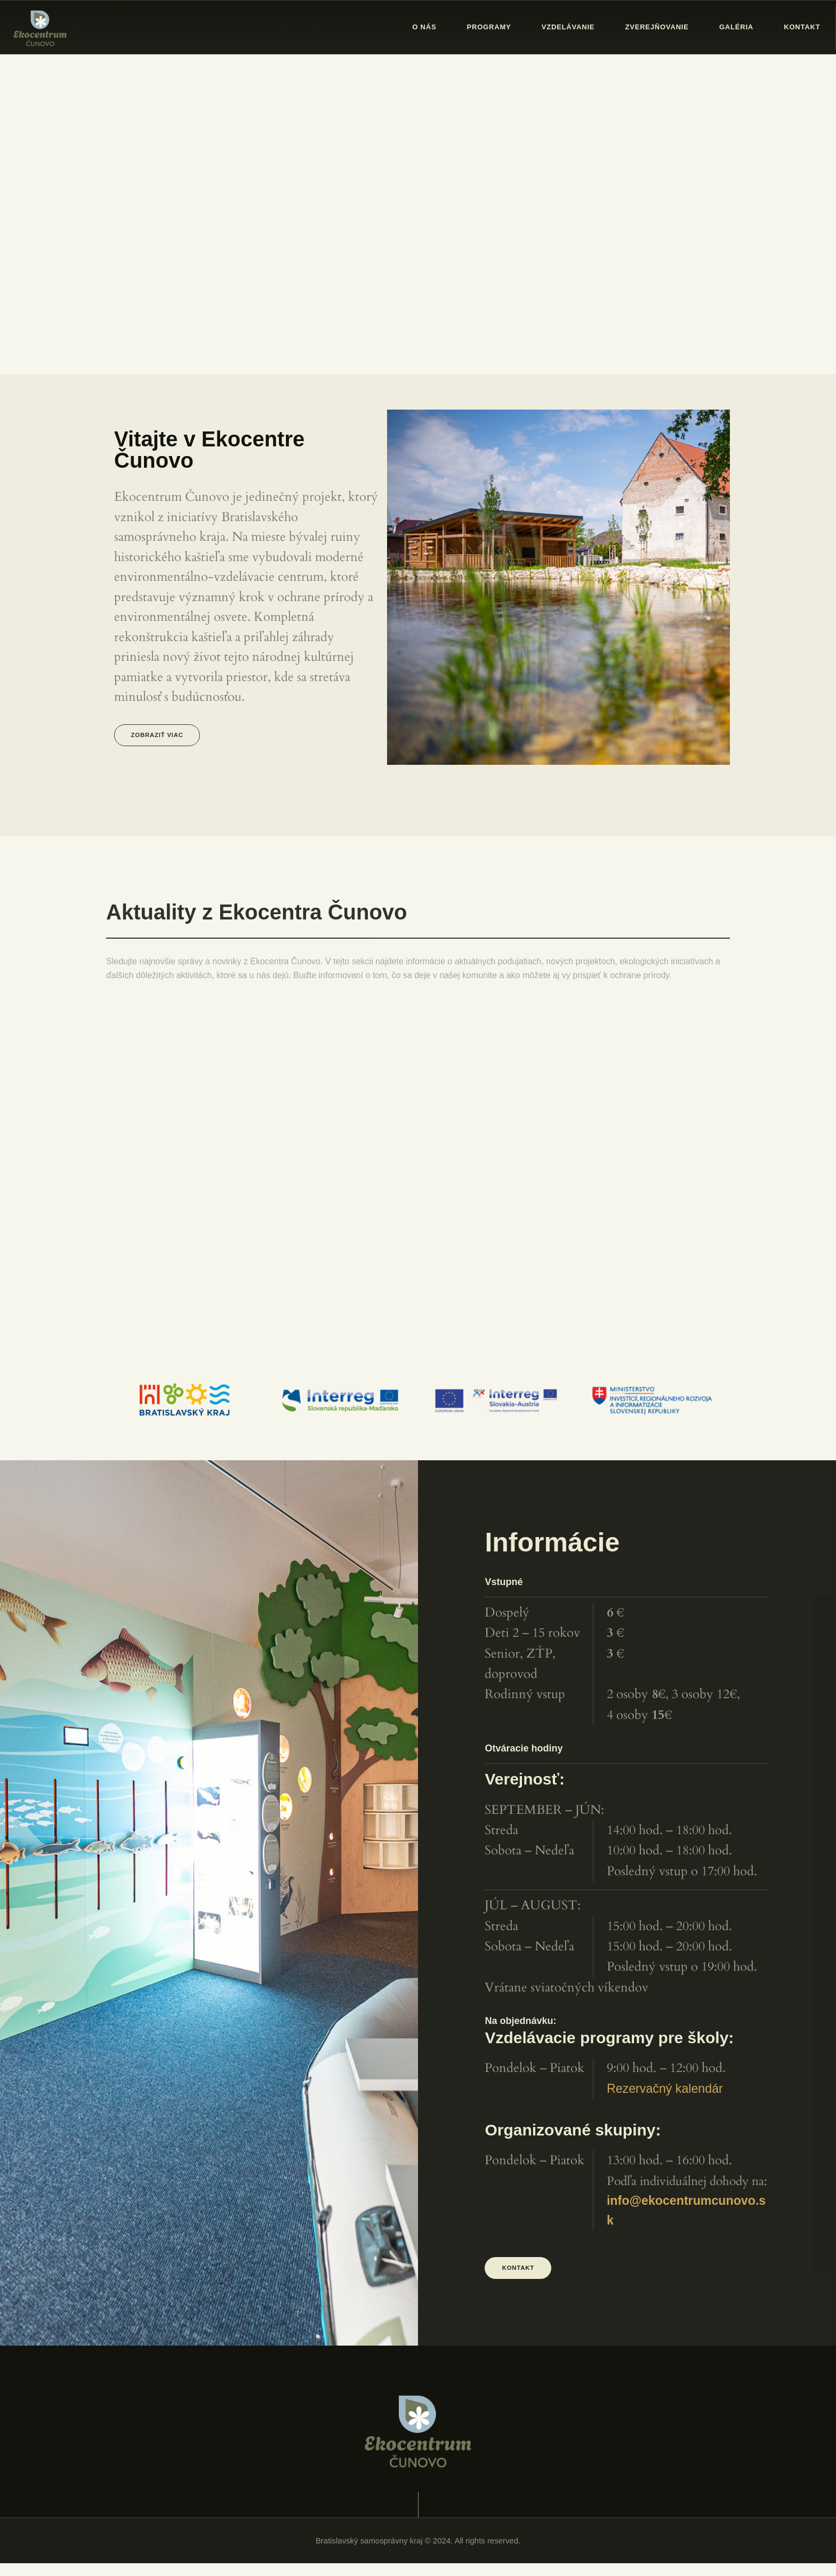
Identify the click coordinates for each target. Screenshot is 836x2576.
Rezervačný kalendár (665, 2095)
